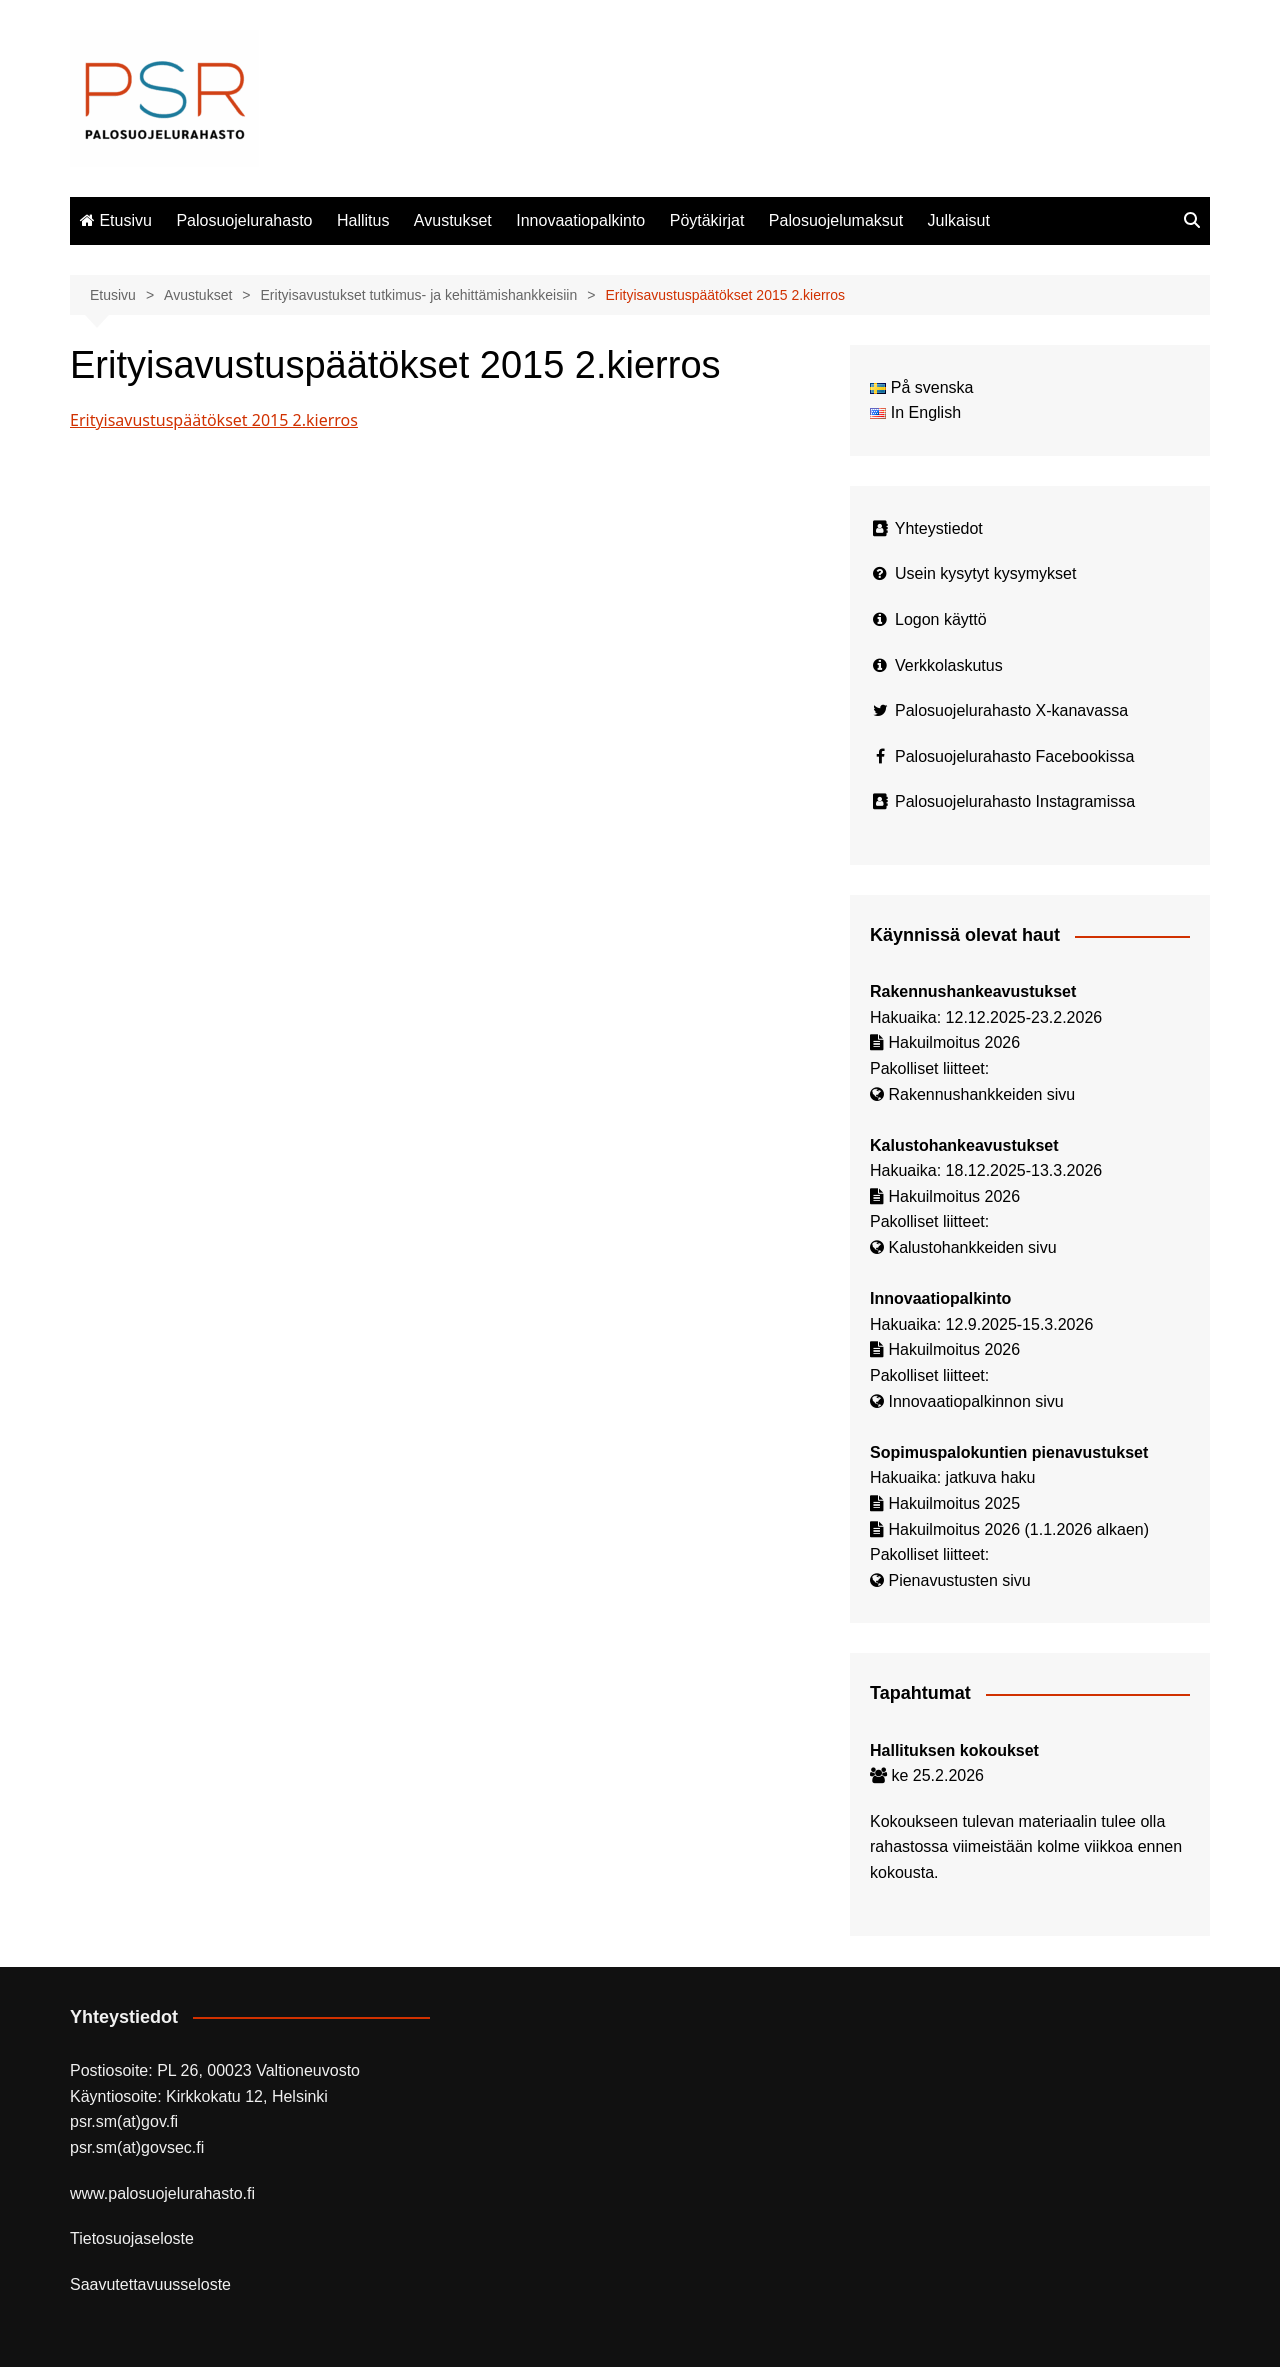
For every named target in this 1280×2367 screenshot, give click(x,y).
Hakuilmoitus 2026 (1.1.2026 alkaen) (1018, 1529)
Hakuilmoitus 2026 (954, 1042)
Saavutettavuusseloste (150, 2284)
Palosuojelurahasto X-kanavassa (1011, 710)
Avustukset (453, 220)
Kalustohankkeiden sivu (972, 1247)
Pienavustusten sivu (959, 1580)
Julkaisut (959, 220)
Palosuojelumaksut (836, 220)
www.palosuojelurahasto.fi (162, 2193)
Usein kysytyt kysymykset (985, 573)
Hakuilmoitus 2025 (954, 1503)
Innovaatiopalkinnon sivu (975, 1401)
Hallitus (363, 220)
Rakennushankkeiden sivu (981, 1094)
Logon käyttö (941, 619)
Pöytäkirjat (707, 220)
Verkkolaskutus (949, 665)
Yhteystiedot (939, 528)
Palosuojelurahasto (244, 220)
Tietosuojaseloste (132, 2238)
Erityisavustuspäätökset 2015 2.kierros (214, 420)
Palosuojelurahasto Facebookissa (1014, 756)
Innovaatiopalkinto (580, 220)
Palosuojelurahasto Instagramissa (1015, 801)
